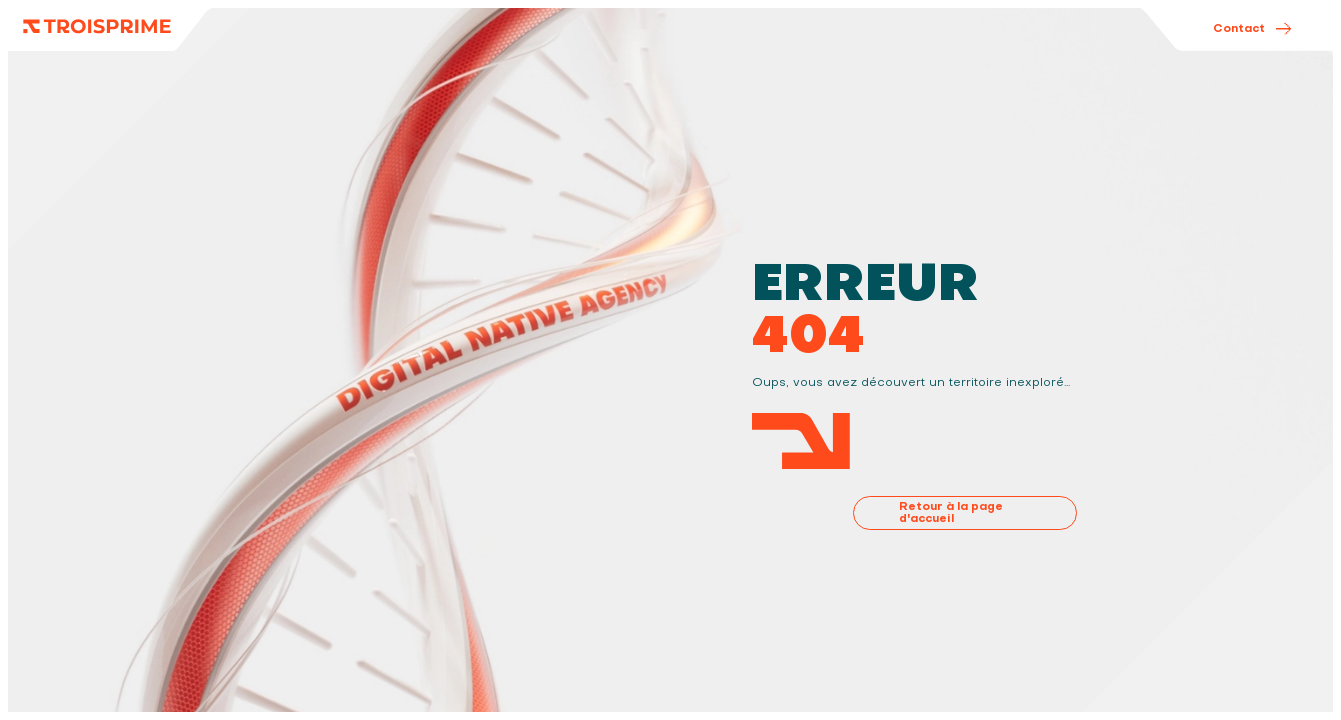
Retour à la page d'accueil (951, 511)
